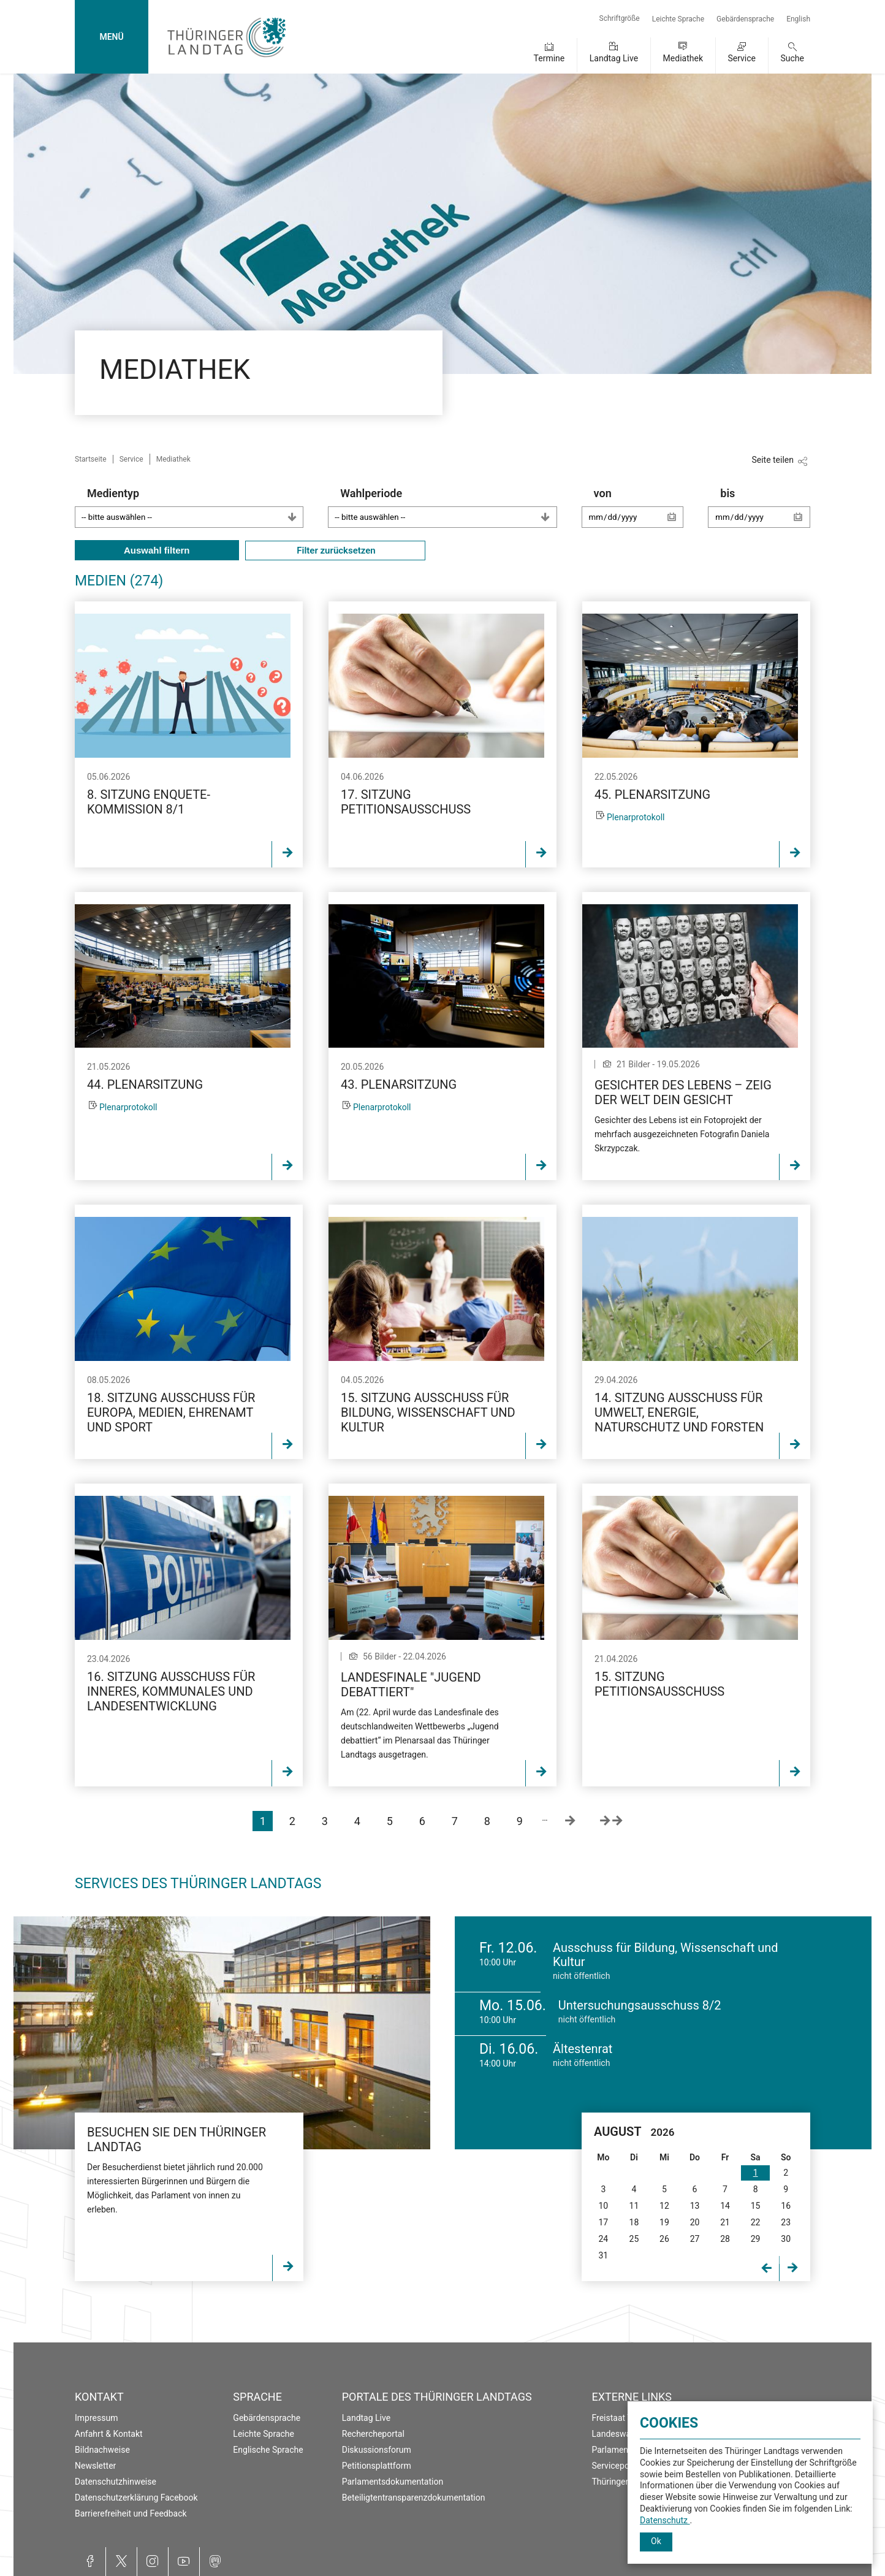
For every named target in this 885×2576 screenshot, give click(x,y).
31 (603, 2255)
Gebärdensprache (745, 19)
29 (756, 2239)
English (798, 19)
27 (695, 2239)
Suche (793, 58)
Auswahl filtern (157, 550)
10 (603, 2206)
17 (603, 2222)
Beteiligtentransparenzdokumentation (413, 2497)
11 (634, 2206)
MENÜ (111, 37)
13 (695, 2206)
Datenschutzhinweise (115, 2481)
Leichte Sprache (678, 19)
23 (786, 2222)
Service (741, 58)
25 (634, 2239)
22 (756, 2222)
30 (786, 2239)
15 (756, 2206)
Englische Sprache (268, 2450)
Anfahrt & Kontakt (109, 2434)
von (639, 513)
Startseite (91, 459)
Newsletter (95, 2466)
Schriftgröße (619, 18)
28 (725, 2239)
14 (725, 2206)
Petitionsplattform (376, 2466)
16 (786, 2206)
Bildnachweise (102, 2450)
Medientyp (195, 507)
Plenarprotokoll (636, 817)
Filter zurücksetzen (335, 550)
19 (664, 2222)
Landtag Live (614, 58)
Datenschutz (665, 2520)
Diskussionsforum (376, 2450)
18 (634, 2222)
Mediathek (683, 58)
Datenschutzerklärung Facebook (136, 2497)
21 (725, 2222)
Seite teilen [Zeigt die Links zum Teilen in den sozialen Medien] (772, 460)
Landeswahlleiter (624, 2434)
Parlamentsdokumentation (392, 2481)
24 (603, 2239)
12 (664, 2206)
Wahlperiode (448, 507)
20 (695, 2222)
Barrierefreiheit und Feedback (131, 2513)
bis (765, 513)
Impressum (96, 2418)
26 (664, 2239)
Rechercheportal (373, 2434)
